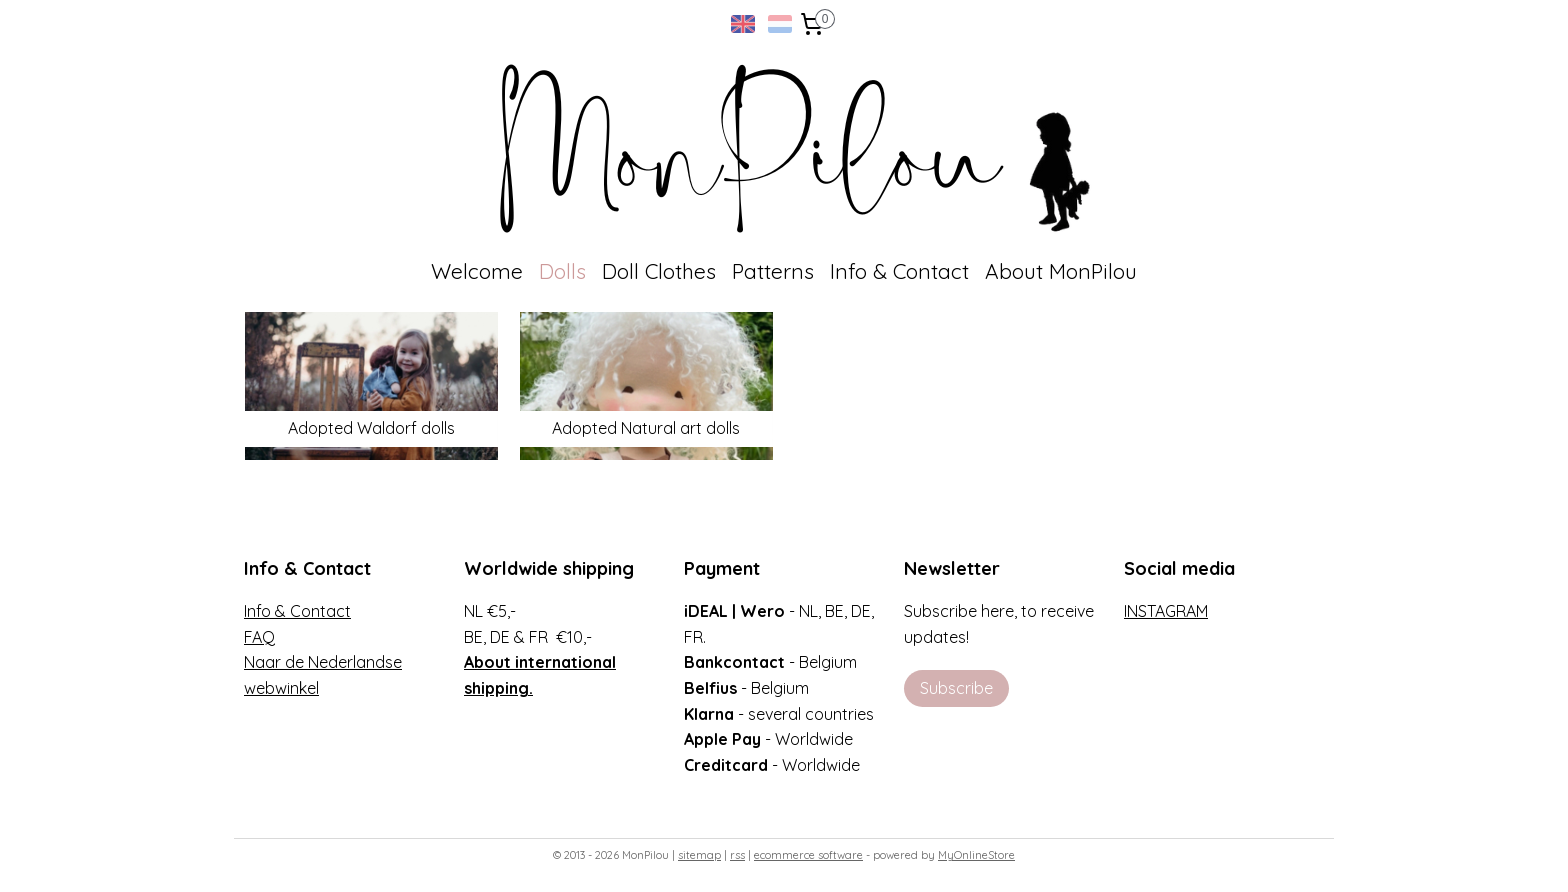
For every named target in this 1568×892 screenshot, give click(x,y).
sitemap (699, 855)
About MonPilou (1061, 271)
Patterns (773, 271)
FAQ (259, 637)
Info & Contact (899, 271)
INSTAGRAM (1166, 611)
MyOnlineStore (976, 855)
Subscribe (956, 688)
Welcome (477, 271)
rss (737, 855)
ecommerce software (808, 855)
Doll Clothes (659, 271)
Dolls (562, 271)
